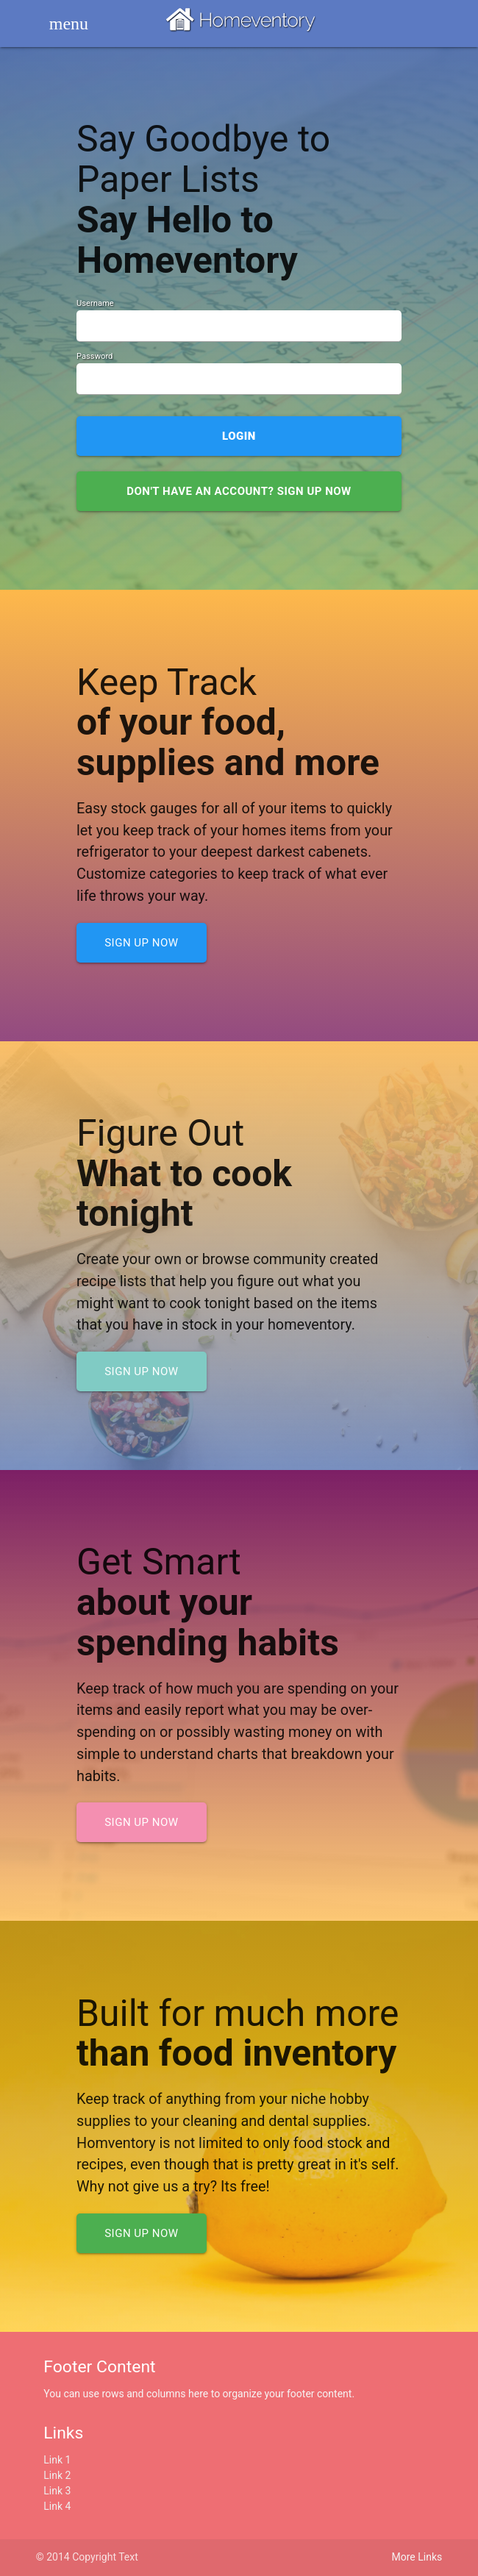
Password (94, 356)
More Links (417, 2557)
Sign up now (141, 942)
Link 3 (57, 2491)
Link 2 (57, 2475)
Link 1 (57, 2460)
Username (95, 303)
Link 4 (57, 2506)
